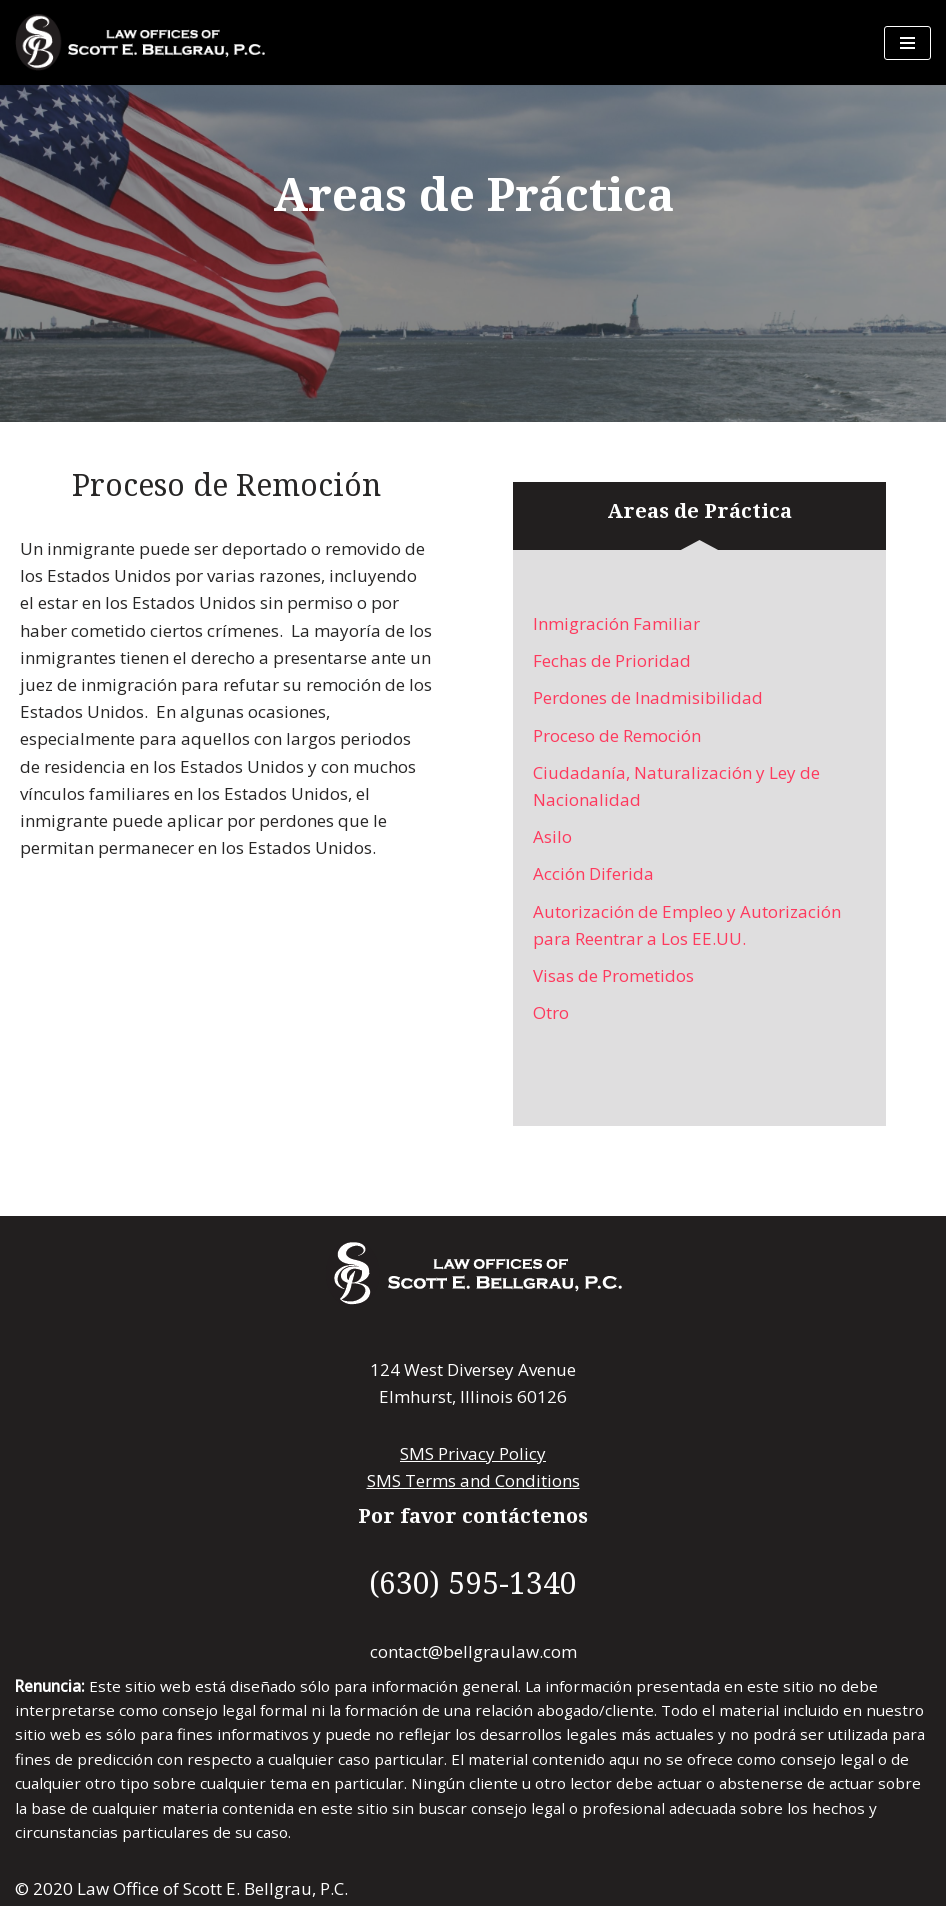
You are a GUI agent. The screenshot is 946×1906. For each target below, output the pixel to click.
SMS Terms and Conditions (473, 1480)
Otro (551, 1012)
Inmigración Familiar (616, 623)
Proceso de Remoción (617, 735)
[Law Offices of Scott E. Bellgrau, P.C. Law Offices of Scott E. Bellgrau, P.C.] (140, 42)
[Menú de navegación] (907, 43)
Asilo (552, 836)
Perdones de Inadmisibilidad (648, 697)
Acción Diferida (593, 873)
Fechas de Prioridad (612, 660)
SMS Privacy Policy (473, 1453)
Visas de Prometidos (613, 975)
